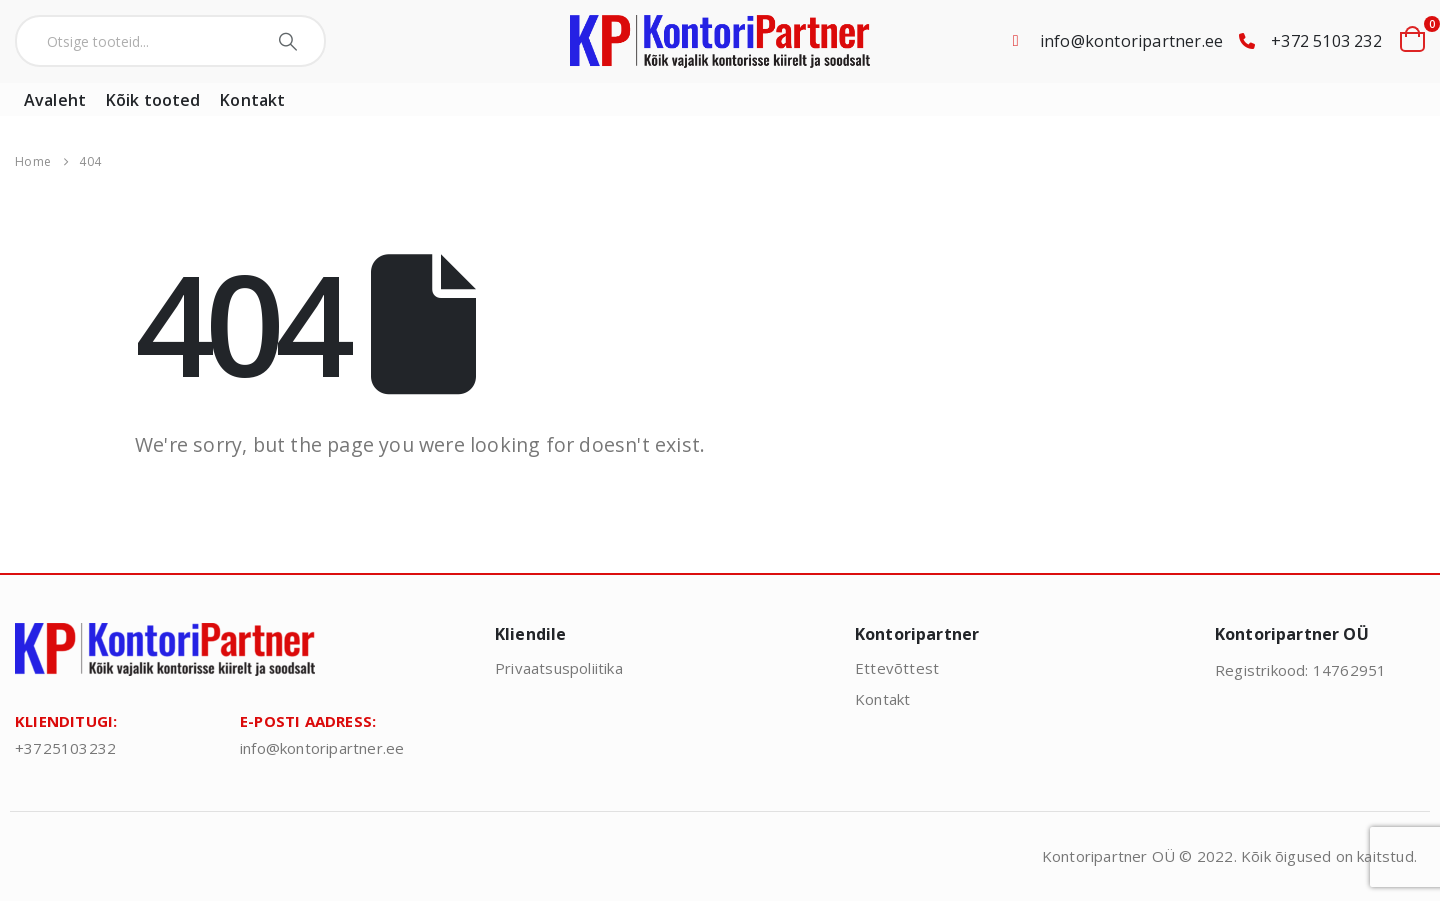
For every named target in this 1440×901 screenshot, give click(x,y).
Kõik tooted (153, 100)
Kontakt (252, 100)
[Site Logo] (720, 41)
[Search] (290, 41)
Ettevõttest (897, 668)
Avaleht (55, 100)
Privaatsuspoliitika (559, 668)
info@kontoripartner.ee (1131, 41)
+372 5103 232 (1326, 41)
